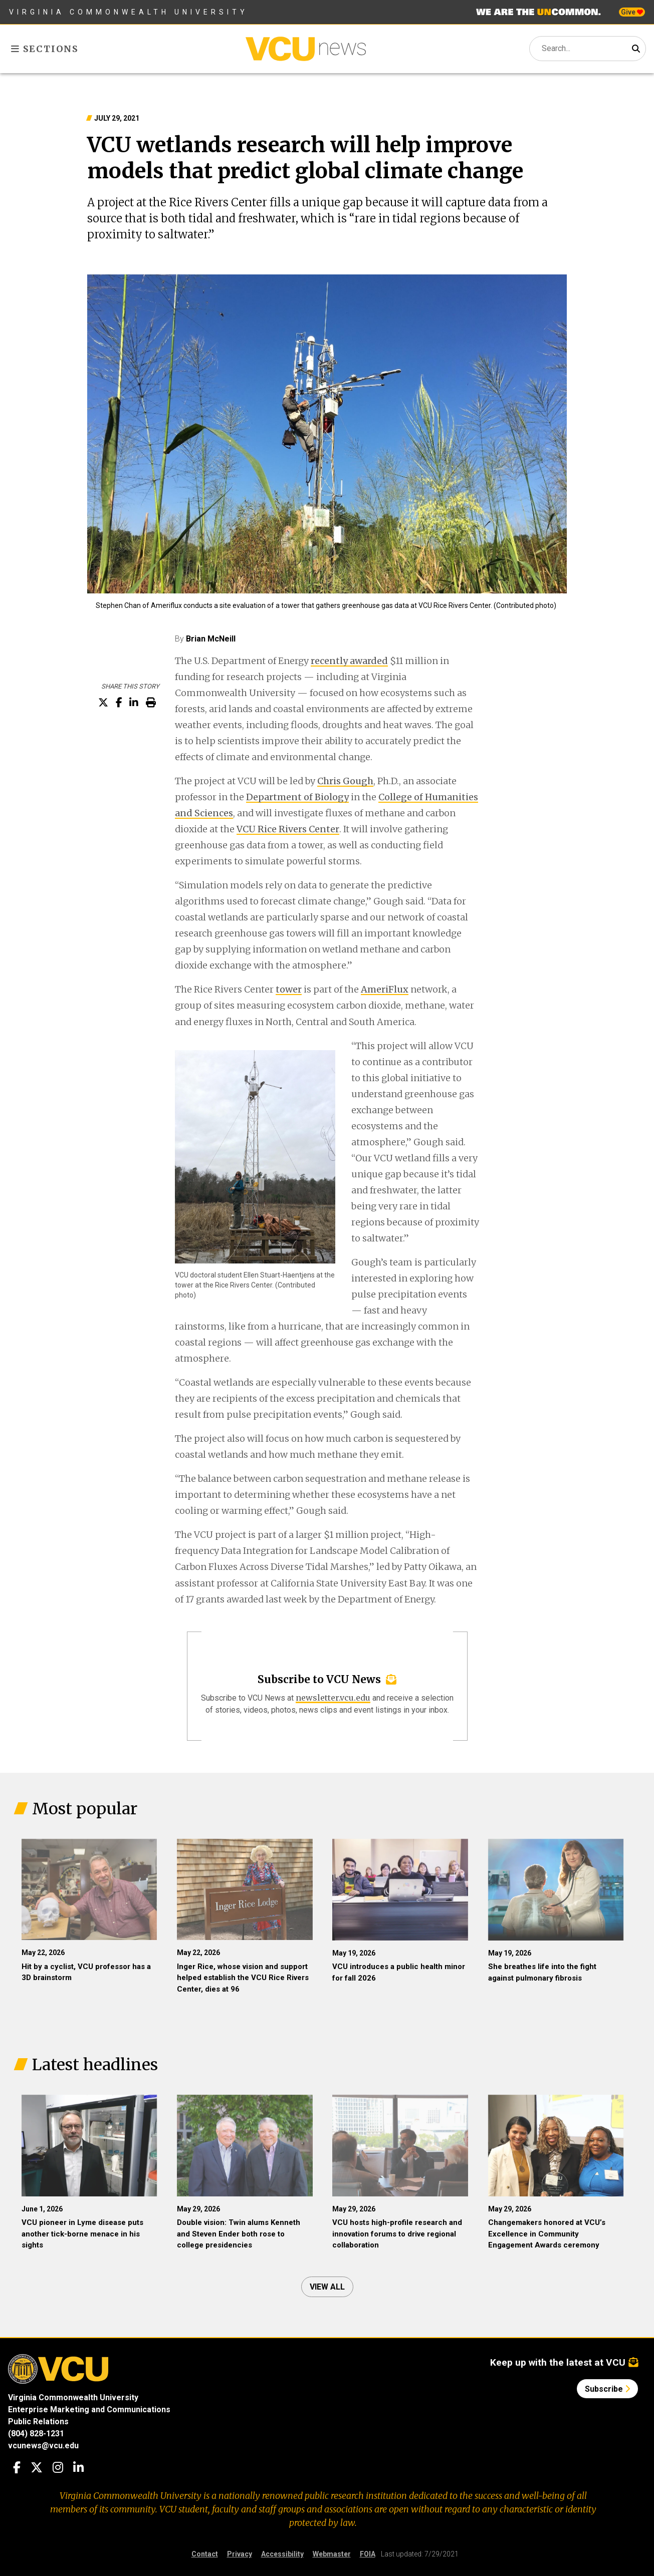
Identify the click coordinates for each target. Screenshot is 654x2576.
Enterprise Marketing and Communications (89, 2409)
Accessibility (282, 2554)
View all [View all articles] (327, 2287)
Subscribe (607, 2389)
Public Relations (38, 2421)
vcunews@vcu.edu (43, 2445)
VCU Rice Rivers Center (288, 829)
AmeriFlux (384, 989)
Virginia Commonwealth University (128, 12)
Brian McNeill (211, 638)
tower (289, 989)
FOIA (367, 2554)
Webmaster (332, 2554)
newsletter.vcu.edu (333, 1698)
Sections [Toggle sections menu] (45, 49)
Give (632, 12)
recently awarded (349, 661)
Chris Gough (345, 781)
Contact (204, 2554)
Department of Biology (297, 797)
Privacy (239, 2554)
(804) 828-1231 (36, 2433)
